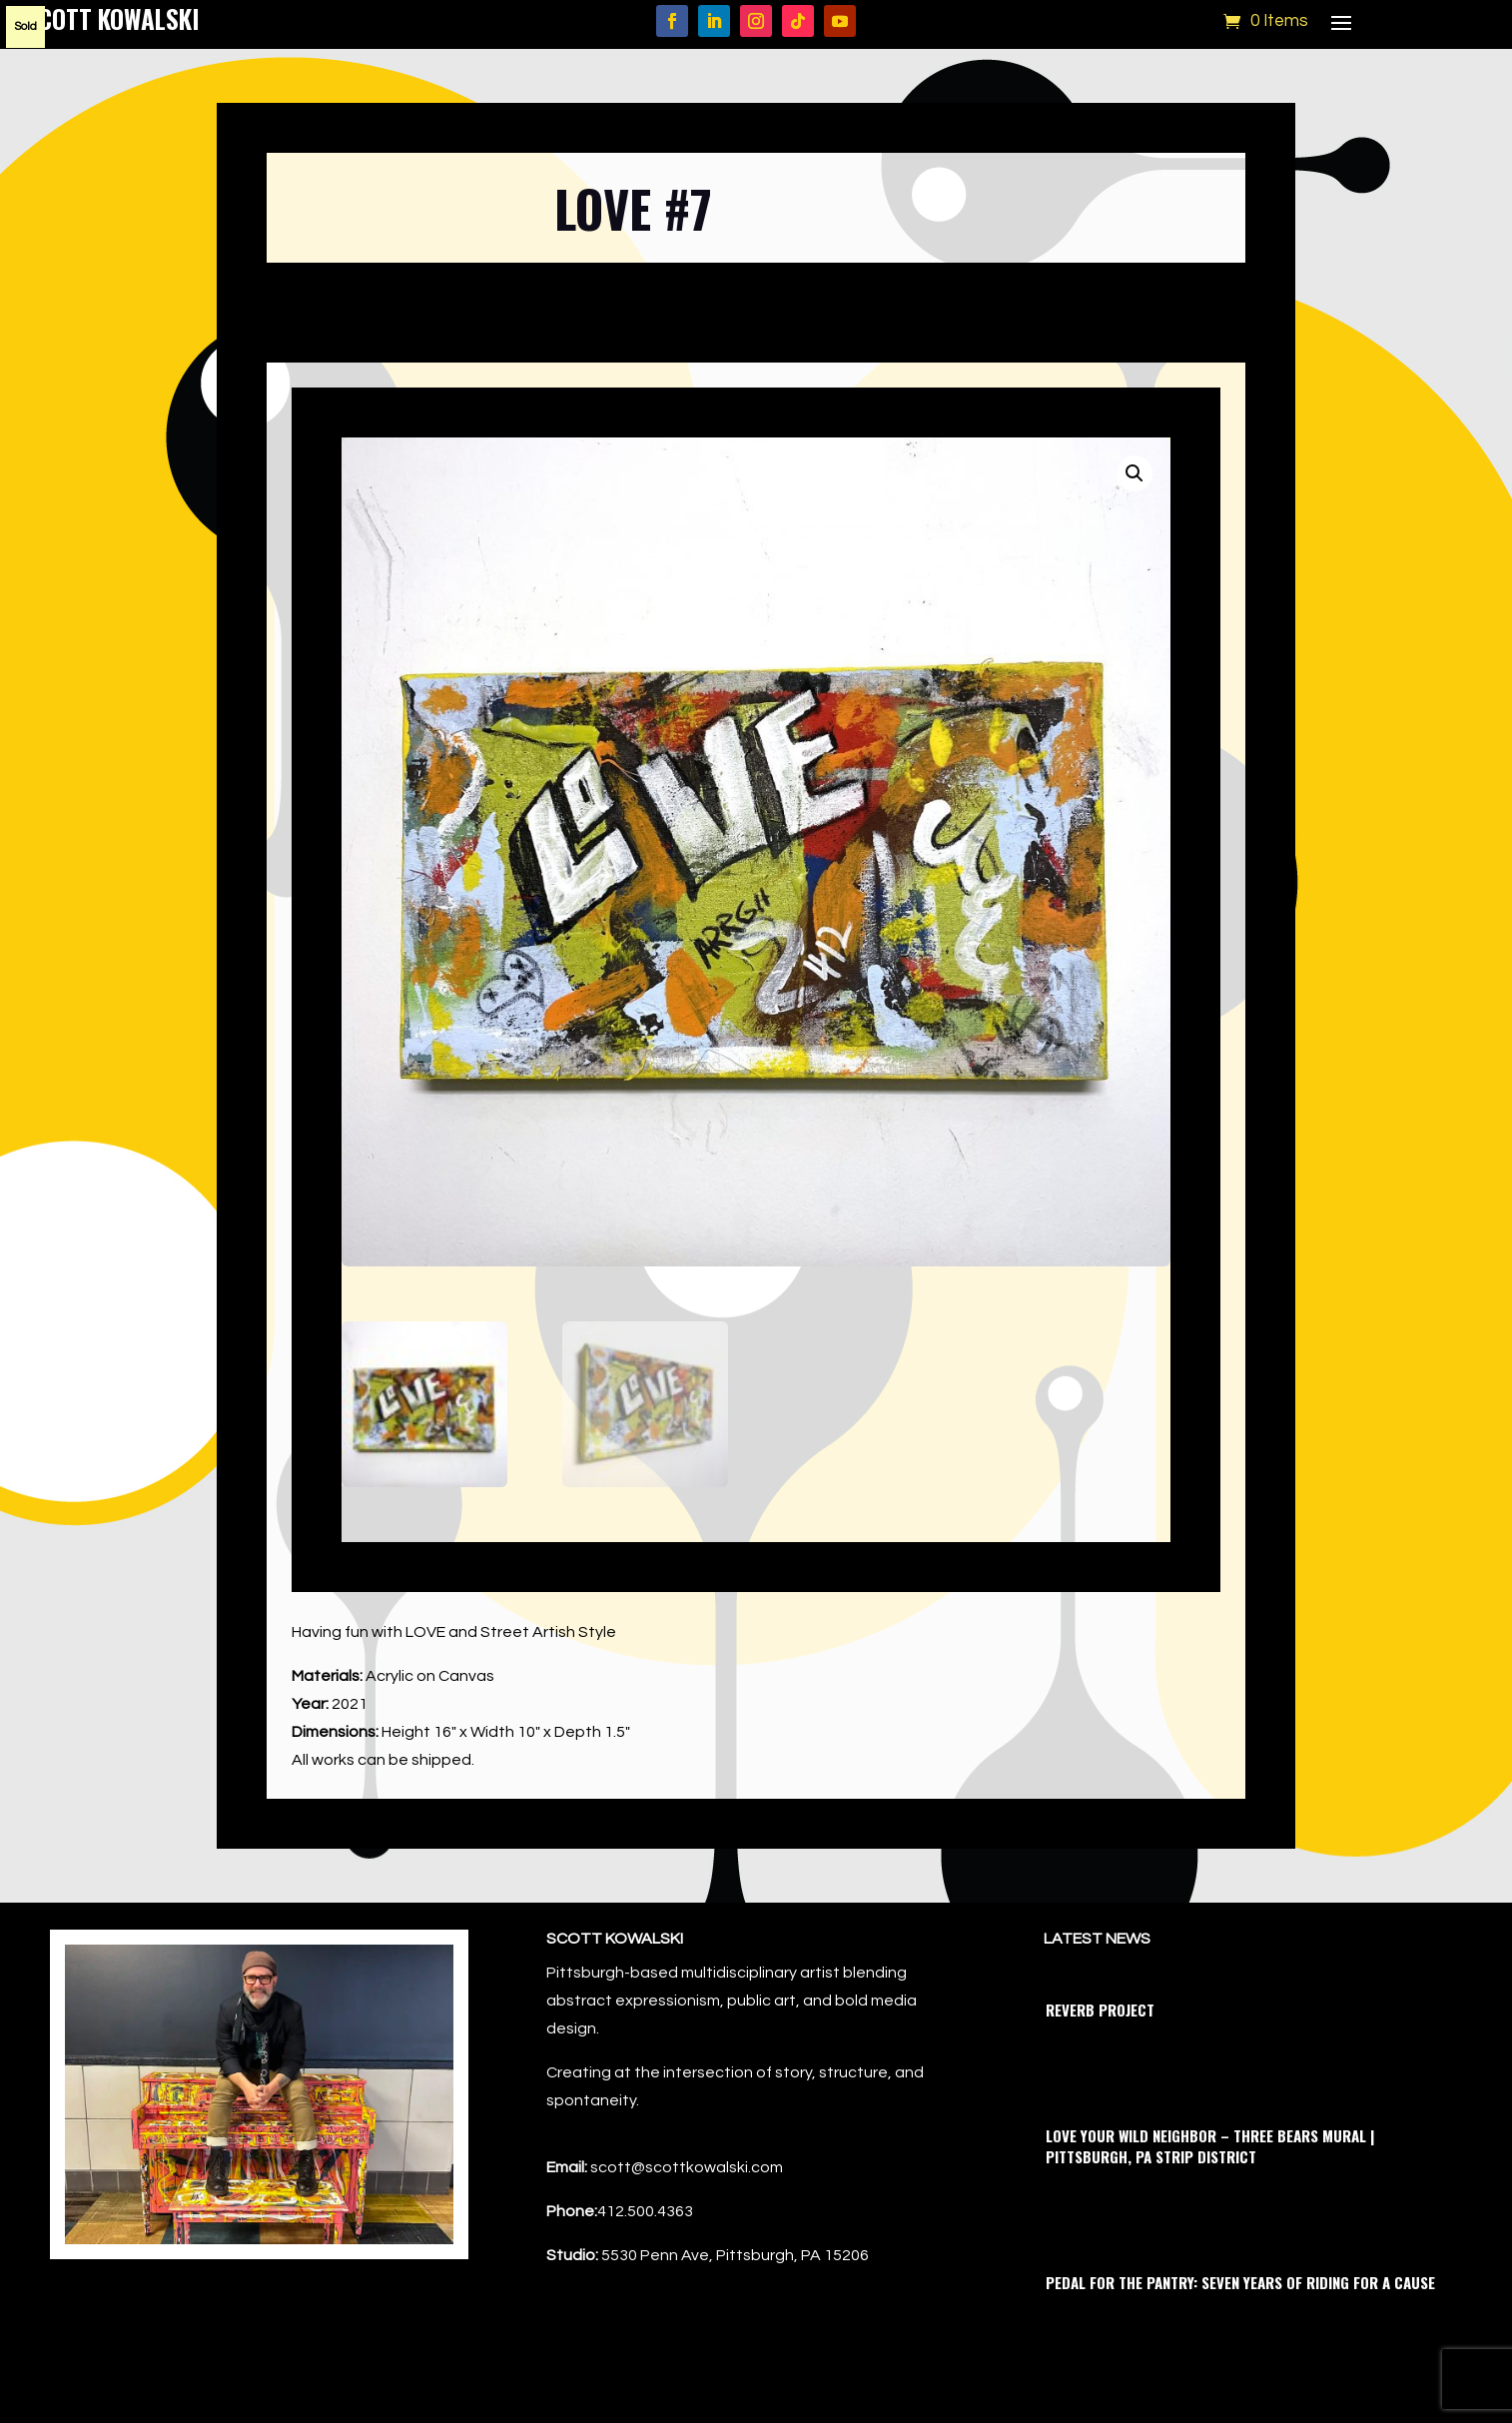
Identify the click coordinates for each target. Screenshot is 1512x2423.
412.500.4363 (645, 2211)
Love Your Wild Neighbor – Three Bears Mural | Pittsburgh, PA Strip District (1210, 2145)
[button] (1134, 473)
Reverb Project (1100, 2009)
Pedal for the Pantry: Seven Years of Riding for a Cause (1240, 2282)
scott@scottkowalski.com (686, 2167)
